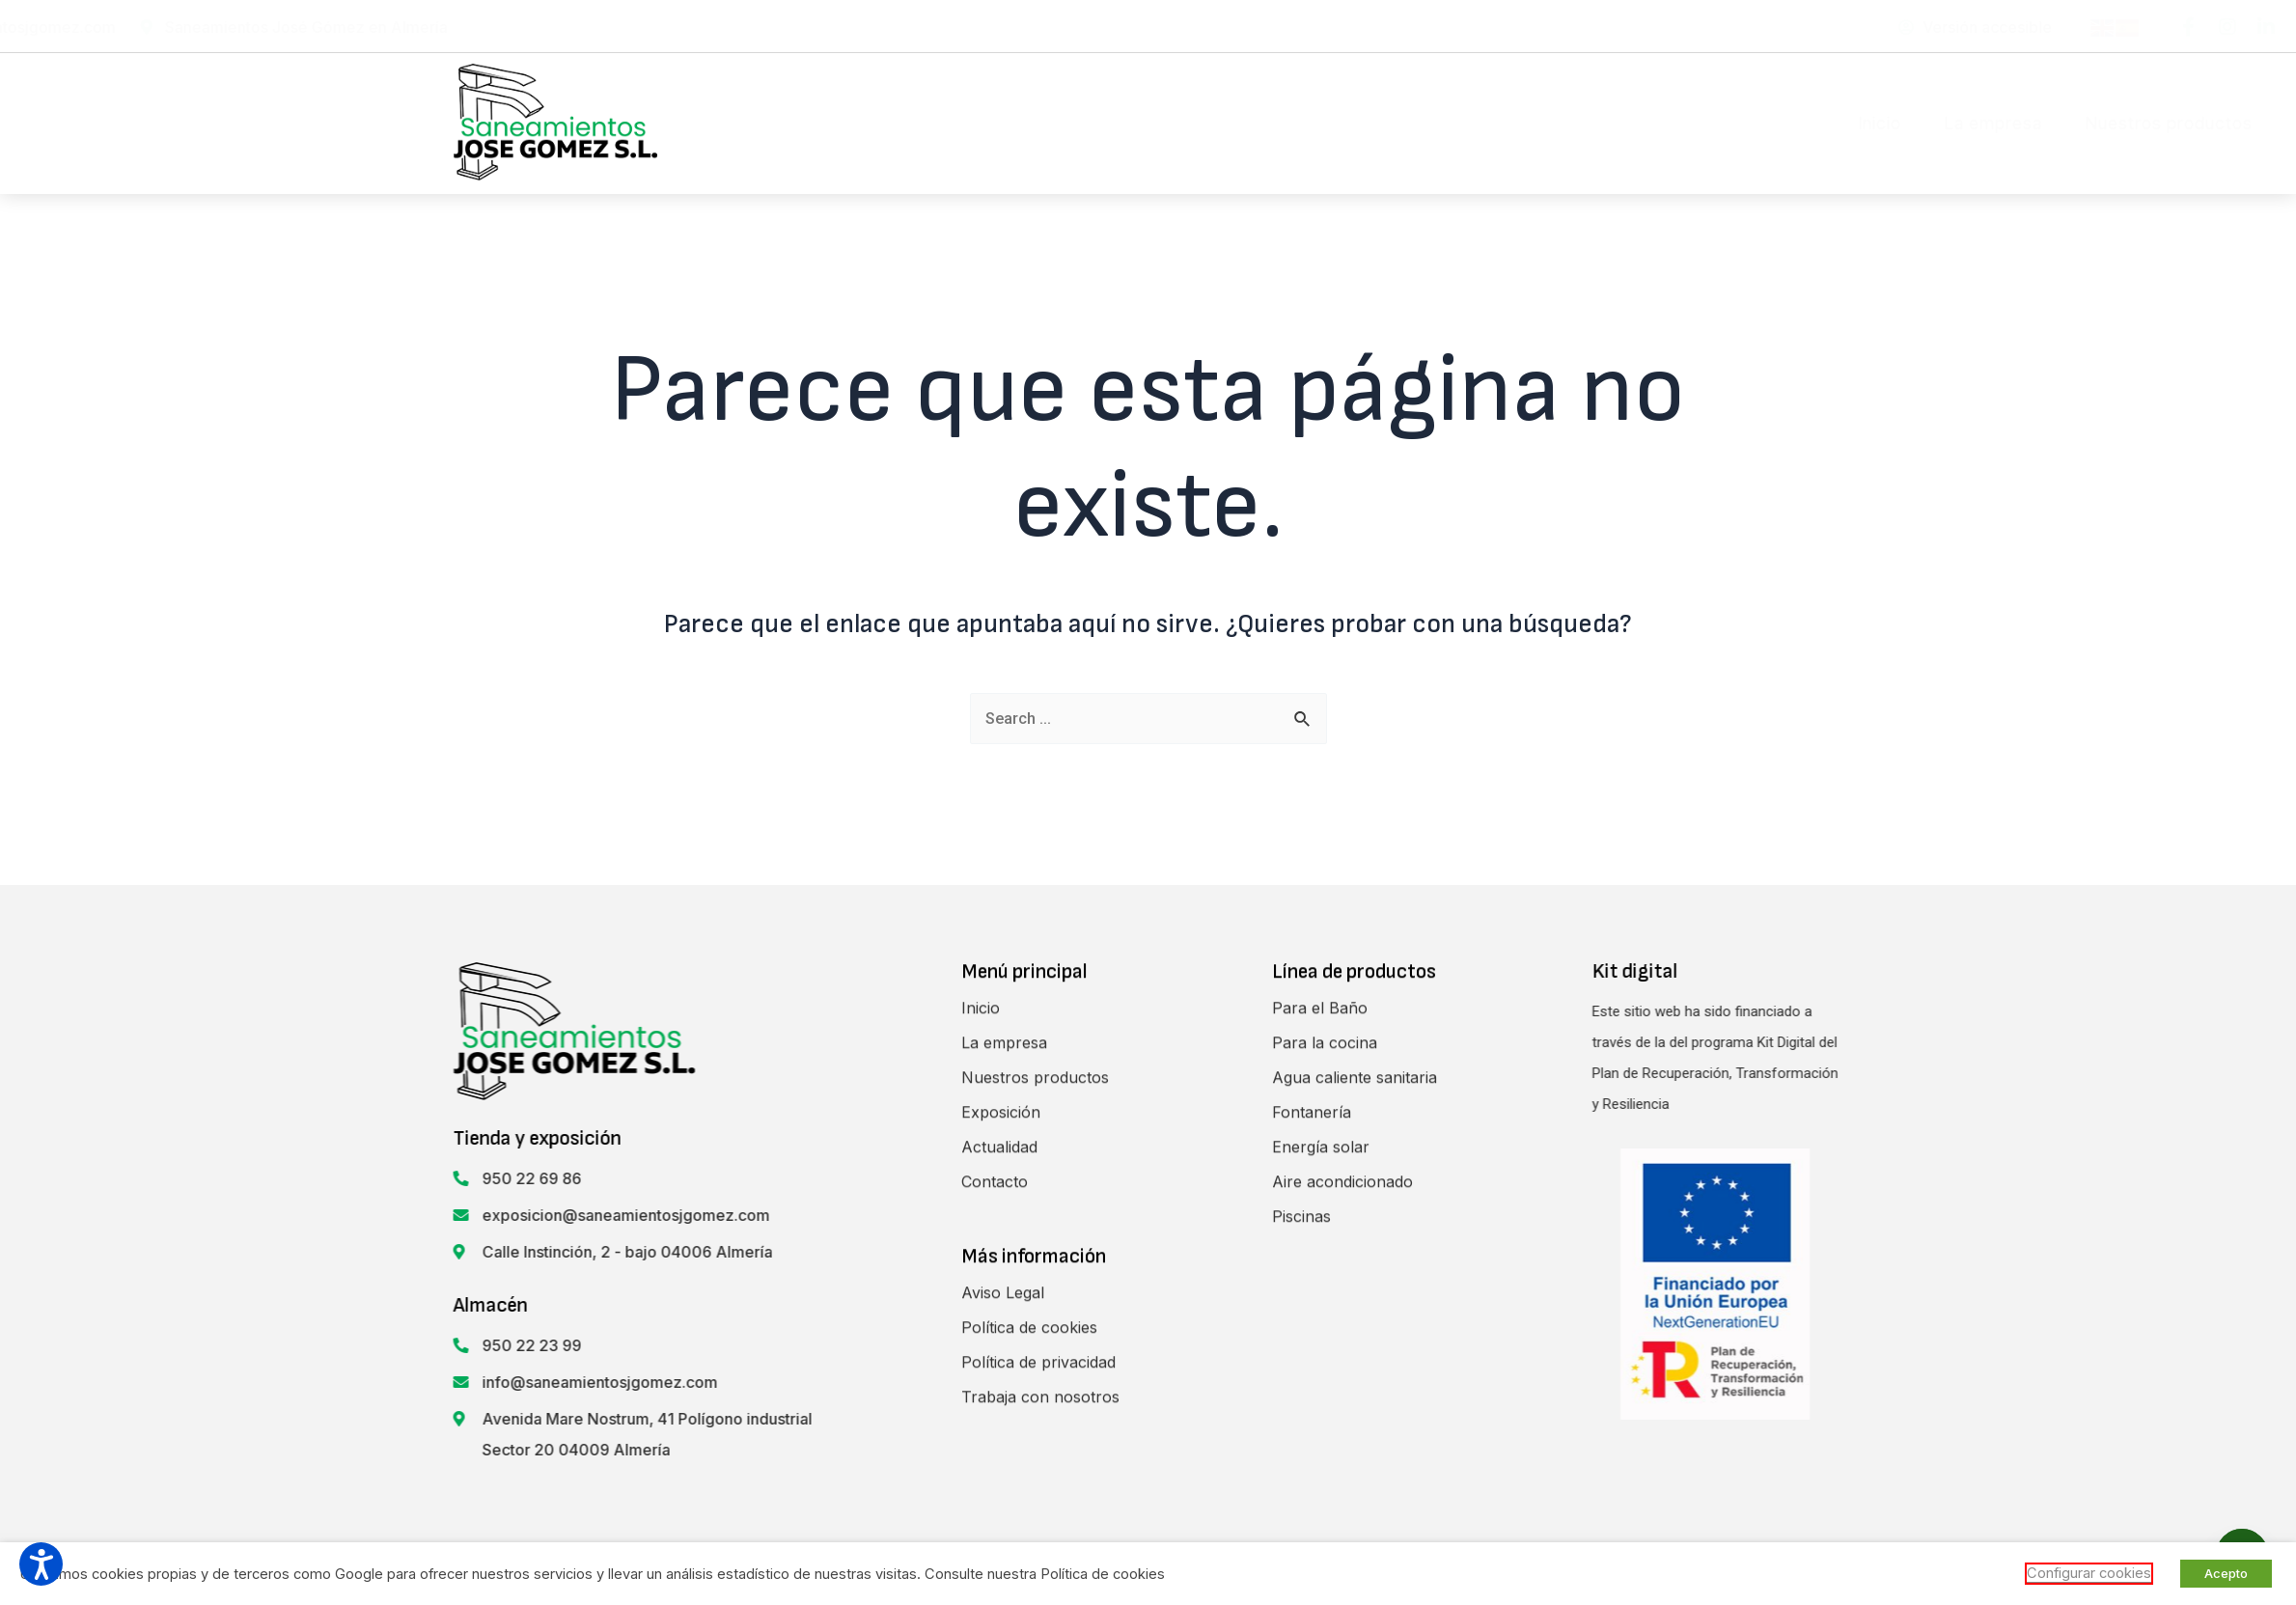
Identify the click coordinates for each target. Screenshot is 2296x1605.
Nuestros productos (1319, 123)
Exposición (1491, 123)
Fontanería (1311, 1450)
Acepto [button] (2226, 1573)
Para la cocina (1324, 1381)
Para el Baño (1320, 1346)
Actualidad (1623, 123)
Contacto (1748, 123)
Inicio (1031, 123)
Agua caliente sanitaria (1354, 1415)
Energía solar (1320, 1485)
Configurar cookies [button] (2089, 1573)
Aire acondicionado (1342, 1520)
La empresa (1144, 123)
